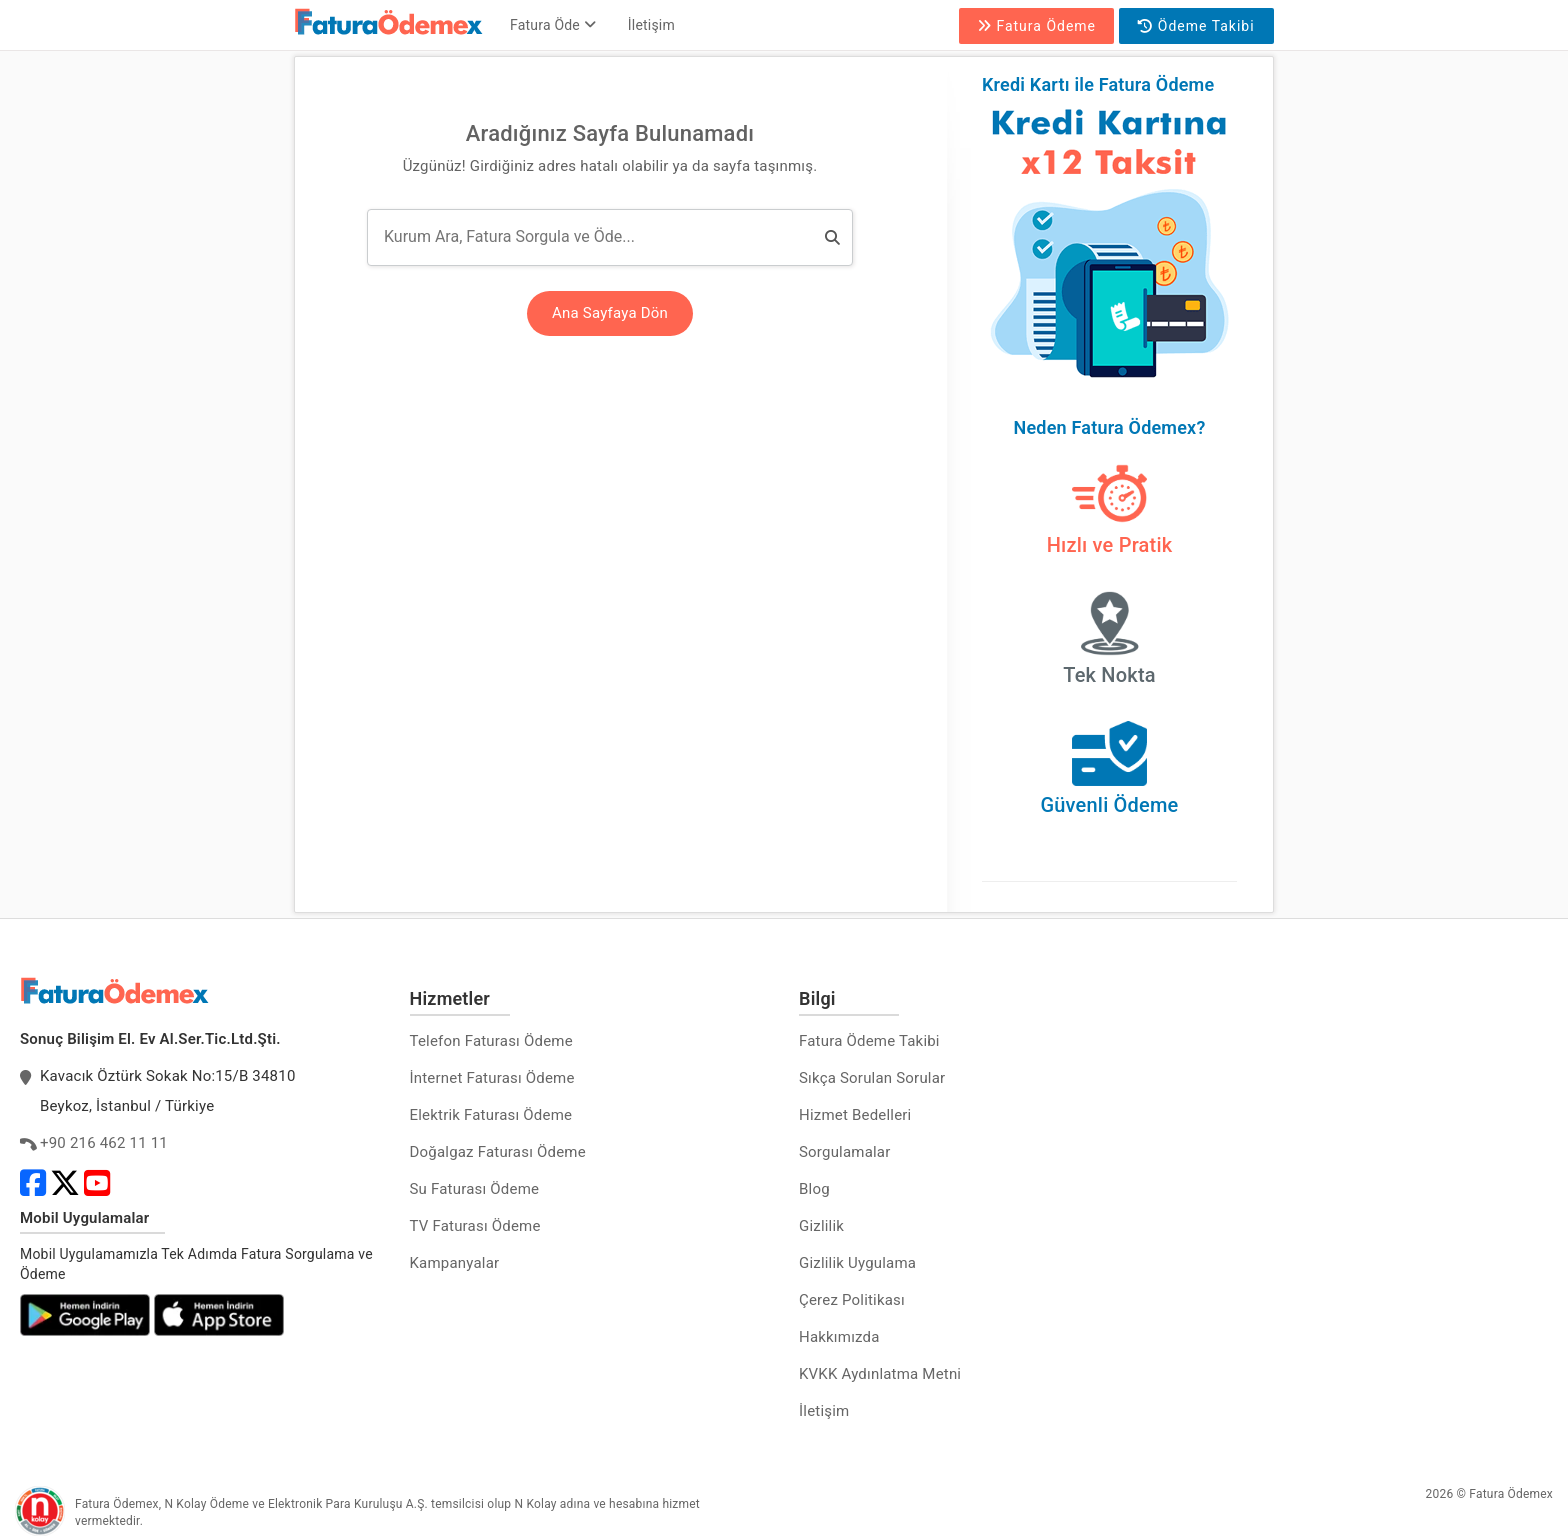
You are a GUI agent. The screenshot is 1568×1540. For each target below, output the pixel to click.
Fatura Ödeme (1036, 26)
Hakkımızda (839, 1337)
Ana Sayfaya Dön (610, 313)
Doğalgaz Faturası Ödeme (498, 1152)
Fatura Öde (553, 25)
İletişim (651, 25)
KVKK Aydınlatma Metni (880, 1374)
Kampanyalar (455, 1263)
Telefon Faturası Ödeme (491, 1041)
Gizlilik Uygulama (857, 1263)
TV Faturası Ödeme (475, 1226)
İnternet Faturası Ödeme (492, 1078)
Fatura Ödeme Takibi (869, 1041)
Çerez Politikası (852, 1300)
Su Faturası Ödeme (475, 1189)
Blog (814, 1189)
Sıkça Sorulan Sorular (872, 1078)
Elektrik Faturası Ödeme (491, 1115)
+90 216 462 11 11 (104, 1143)
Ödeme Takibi (1196, 26)
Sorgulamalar (845, 1152)
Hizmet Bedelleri (855, 1115)
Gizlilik (821, 1226)
